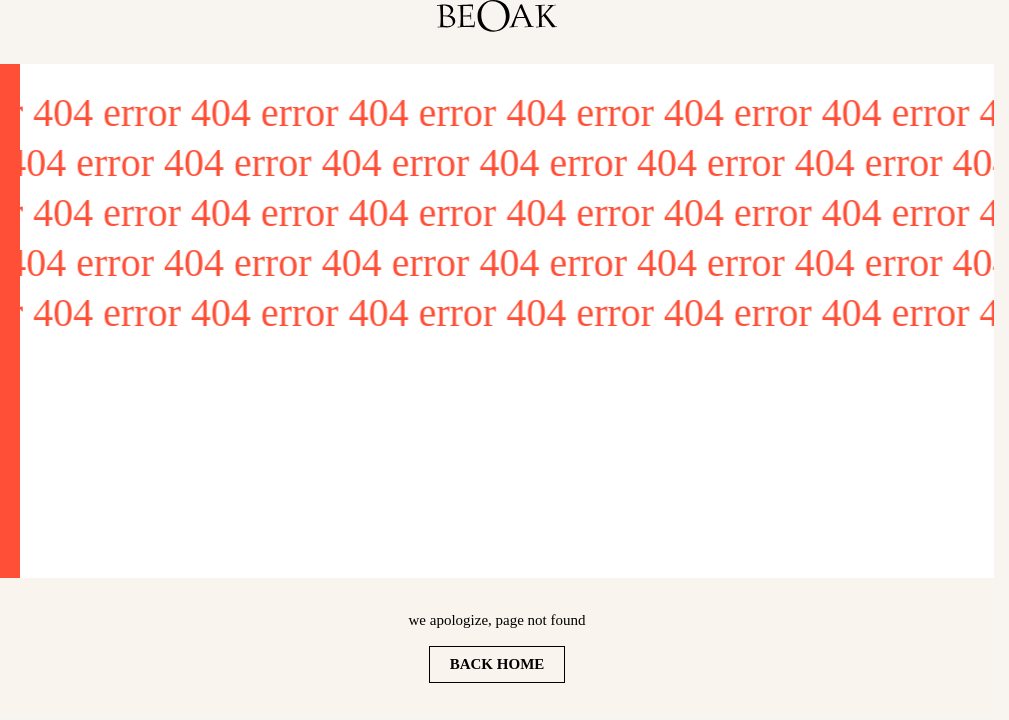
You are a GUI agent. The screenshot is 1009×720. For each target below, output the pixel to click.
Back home (497, 664)
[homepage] (497, 16)
